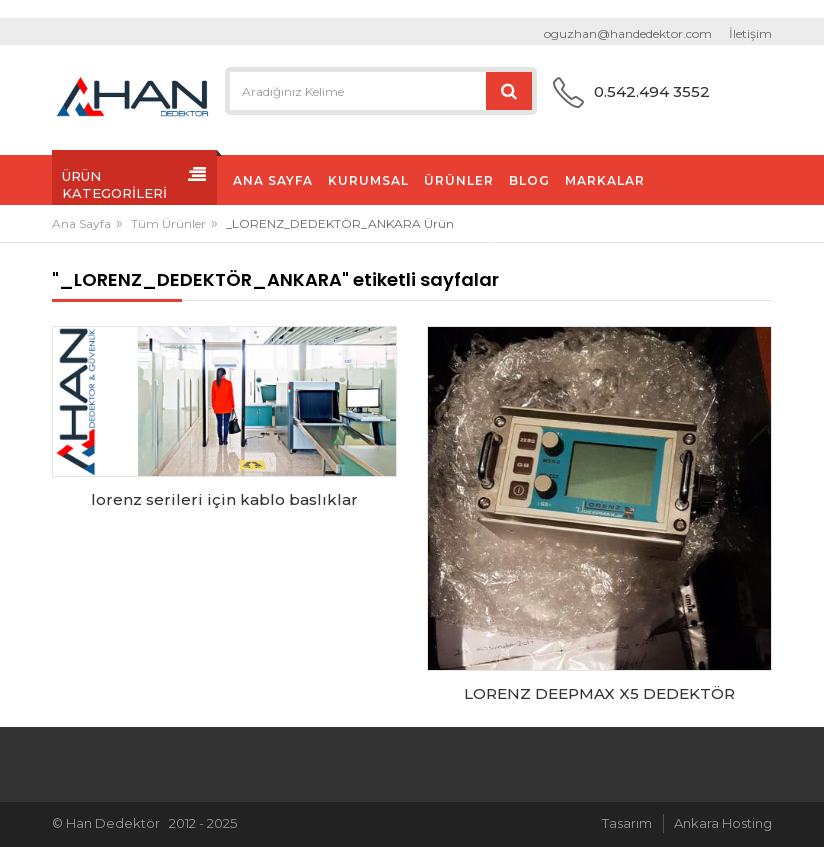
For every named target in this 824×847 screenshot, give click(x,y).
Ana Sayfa (81, 223)
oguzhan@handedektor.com (628, 33)
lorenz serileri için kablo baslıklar (224, 499)
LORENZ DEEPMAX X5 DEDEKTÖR (599, 693)
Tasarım (627, 823)
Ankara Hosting (723, 823)
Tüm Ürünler (168, 223)
